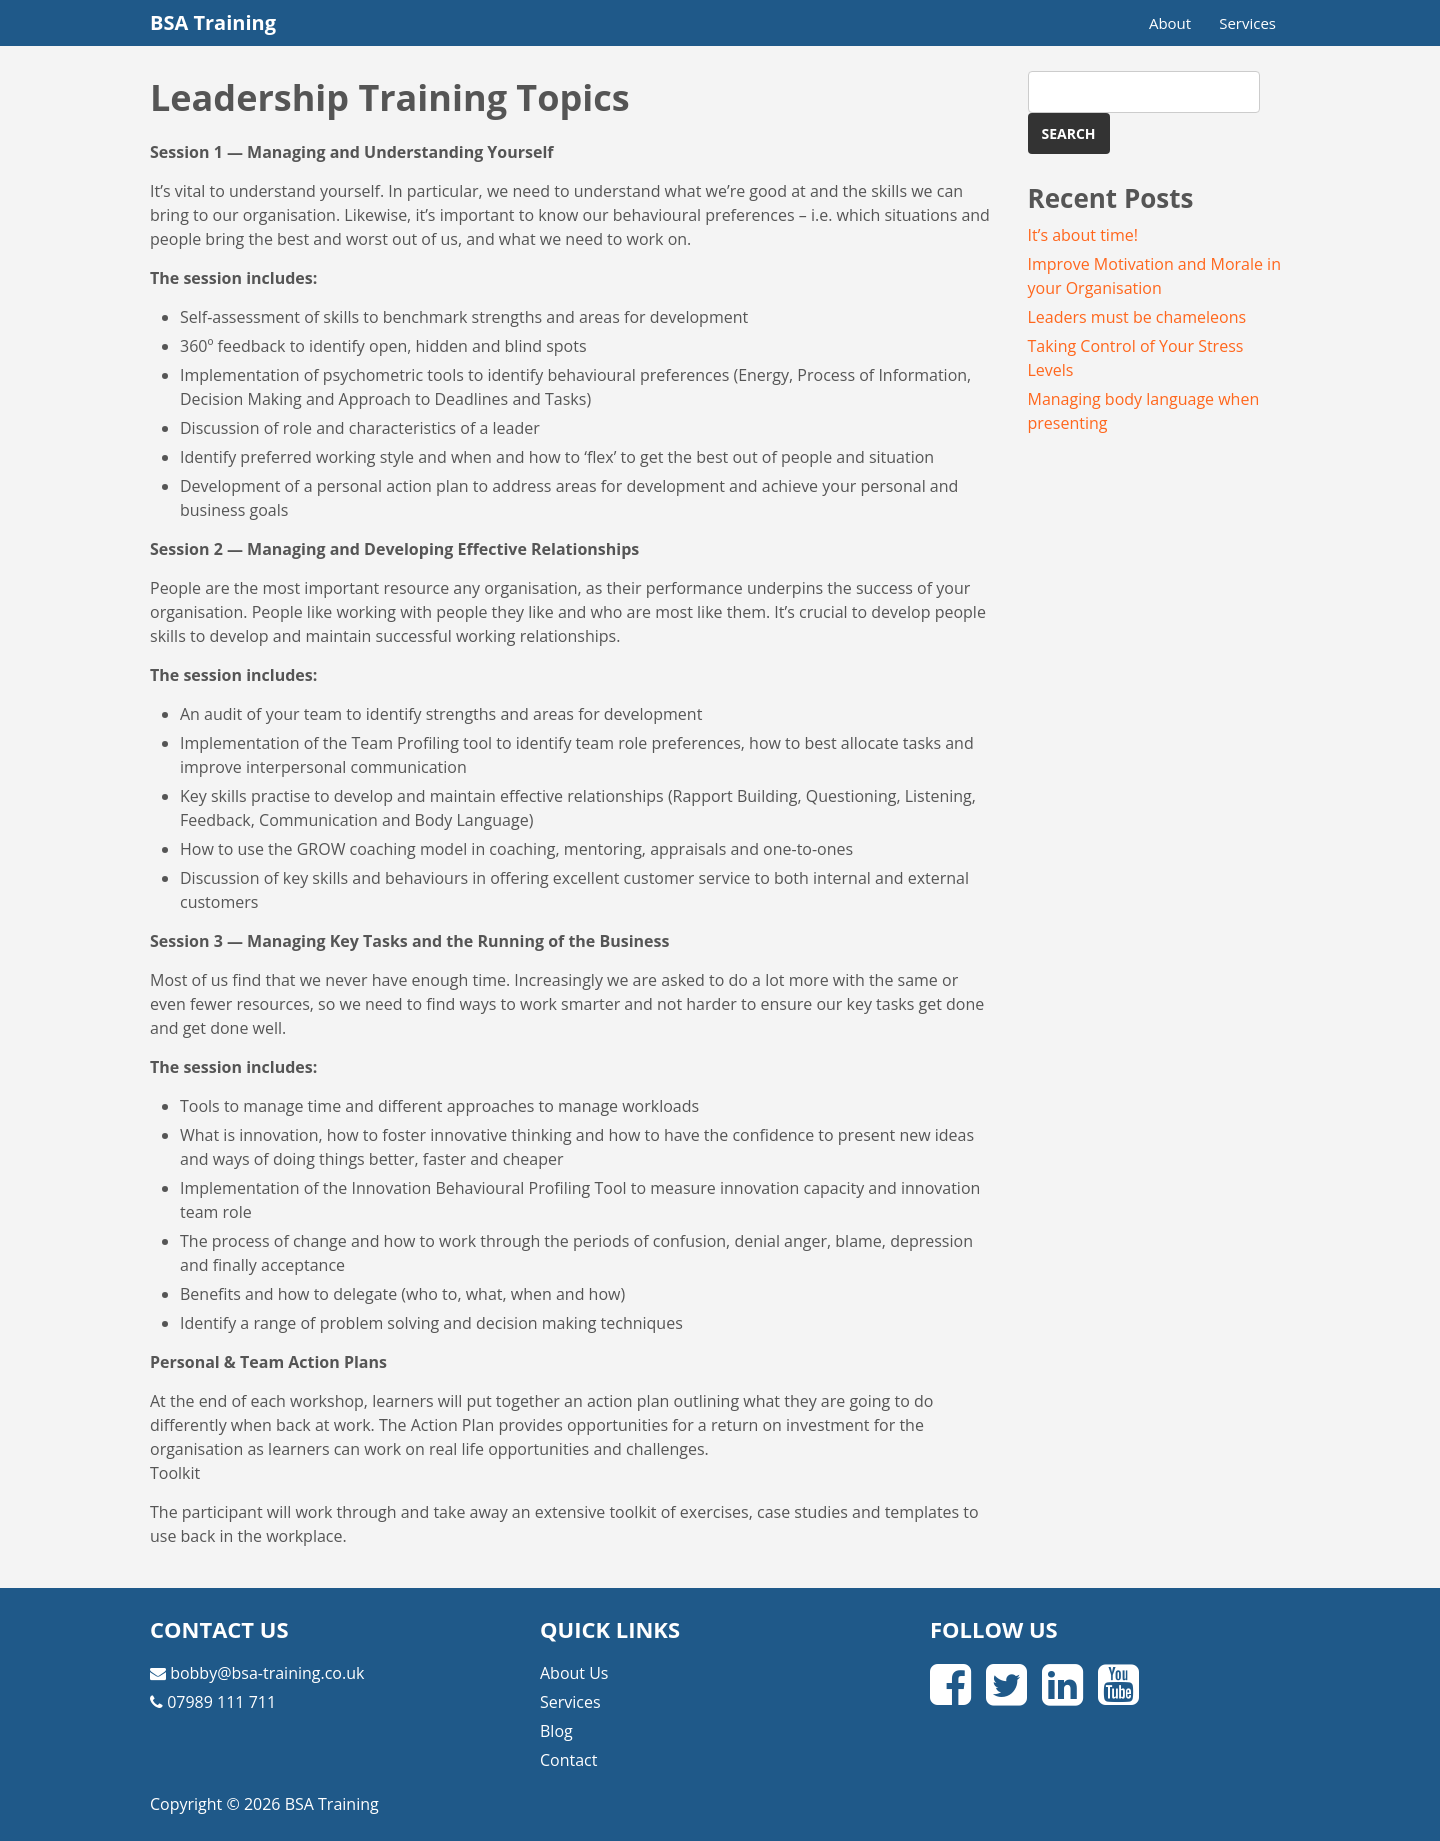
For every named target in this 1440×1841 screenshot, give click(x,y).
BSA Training (213, 22)
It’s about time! (1083, 235)
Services (1247, 23)
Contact (568, 1760)
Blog (556, 1731)
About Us (574, 1673)
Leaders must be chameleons (1137, 317)
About (1170, 23)
